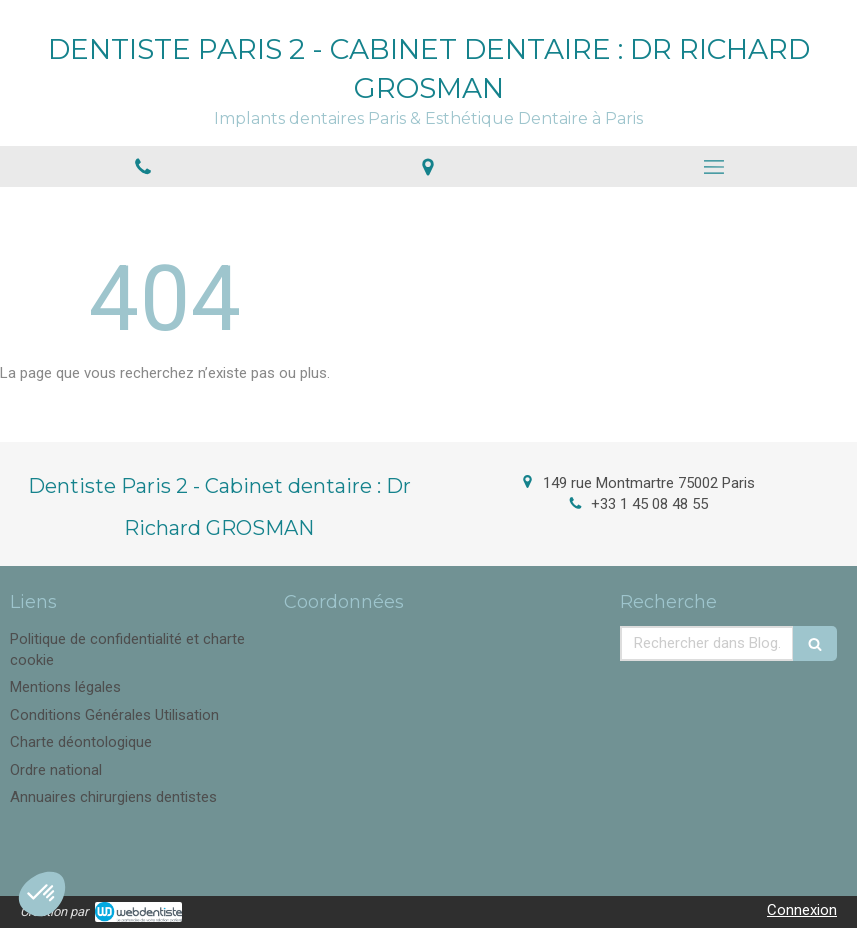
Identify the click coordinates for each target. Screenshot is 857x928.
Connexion (802, 910)
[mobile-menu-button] (714, 167)
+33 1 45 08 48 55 (649, 504)
